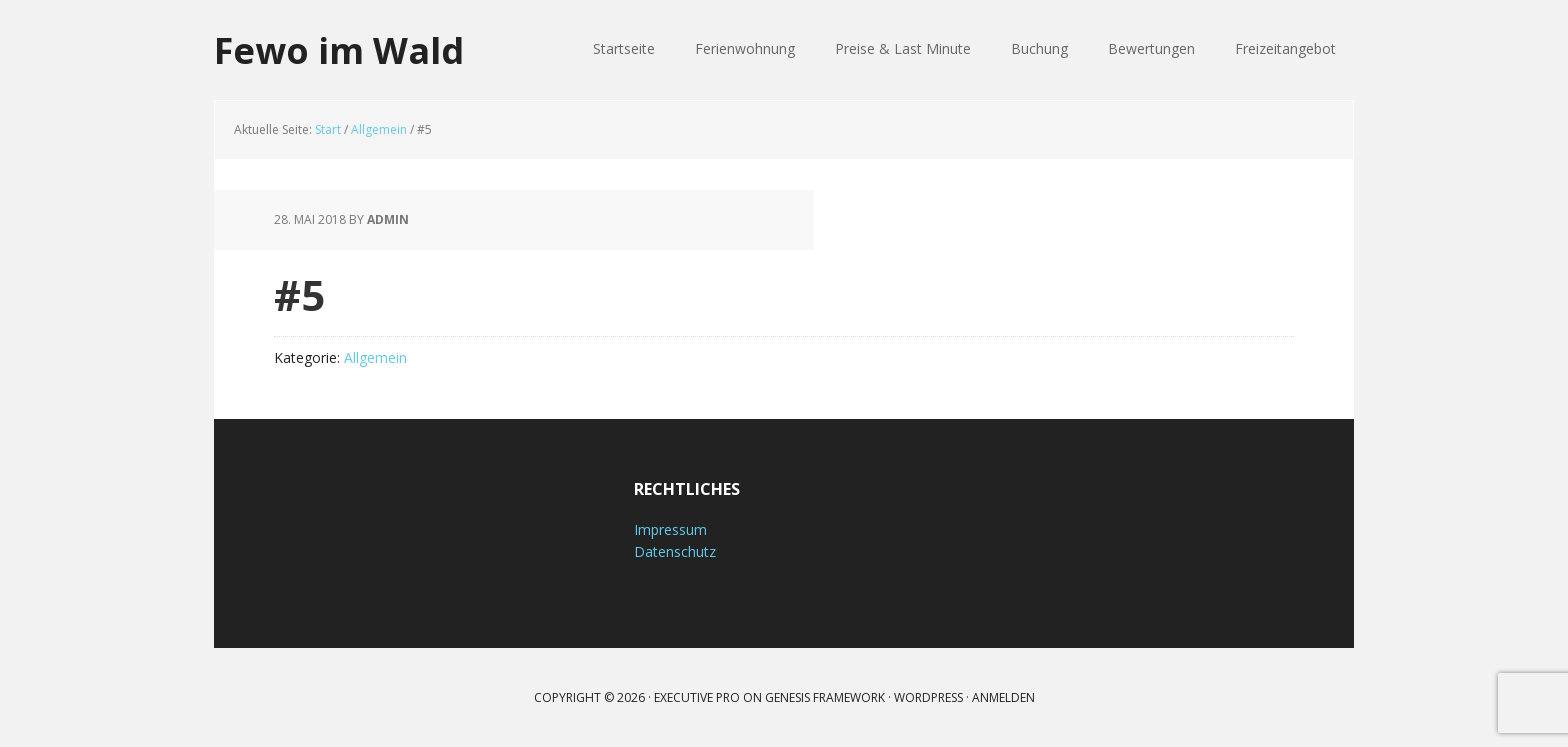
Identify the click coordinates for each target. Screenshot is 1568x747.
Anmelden (1003, 697)
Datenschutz (675, 551)
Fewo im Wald (339, 49)
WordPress (928, 697)
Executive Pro (697, 697)
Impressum (670, 529)
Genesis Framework (825, 697)
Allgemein (375, 357)
